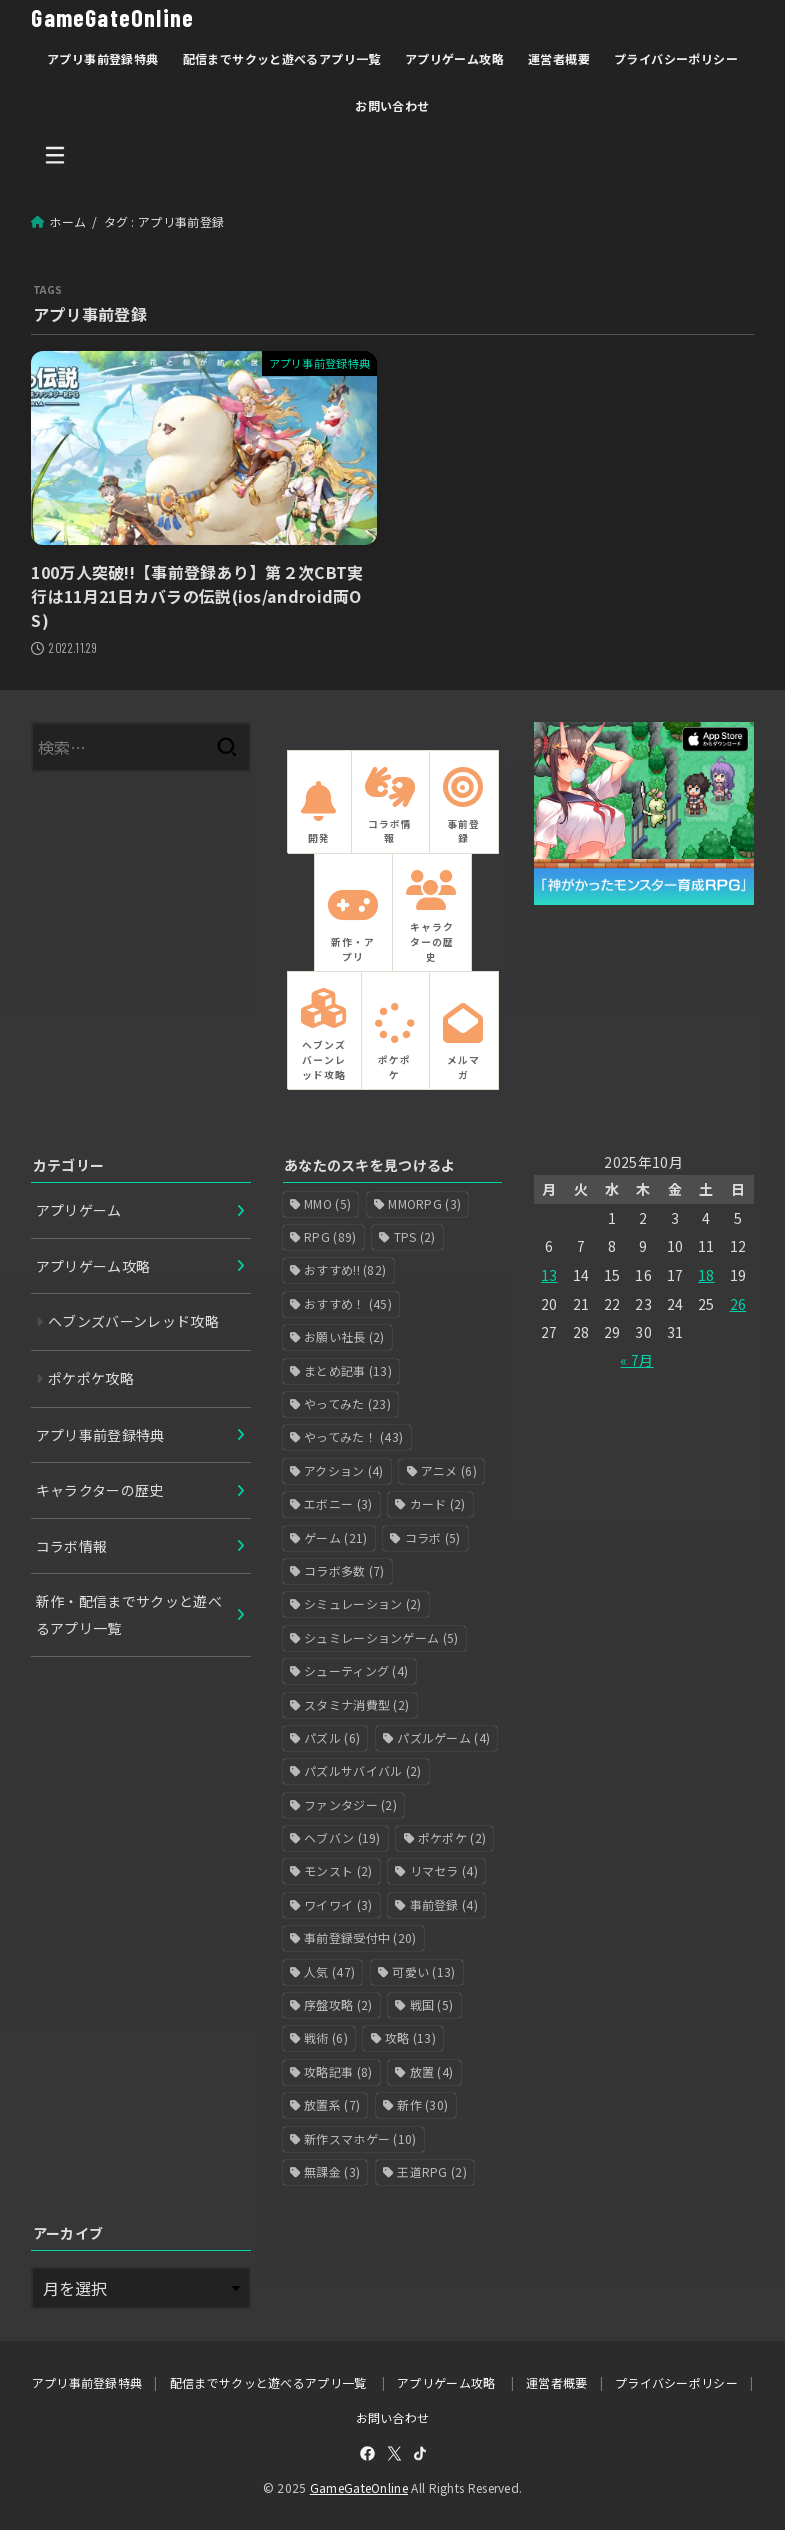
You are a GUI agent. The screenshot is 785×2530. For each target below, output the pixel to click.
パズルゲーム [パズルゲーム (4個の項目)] (443, 1737)
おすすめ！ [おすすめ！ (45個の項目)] (348, 1303)
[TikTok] (420, 2453)
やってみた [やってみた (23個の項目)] (347, 1403)
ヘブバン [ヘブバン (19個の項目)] (342, 1837)
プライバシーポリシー (676, 58)
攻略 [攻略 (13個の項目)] (410, 2037)
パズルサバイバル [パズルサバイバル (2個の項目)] (363, 1770)
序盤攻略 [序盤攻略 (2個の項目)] (338, 2004)
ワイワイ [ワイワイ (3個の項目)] (338, 1904)
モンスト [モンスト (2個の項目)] (338, 1870)
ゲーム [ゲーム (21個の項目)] (335, 1537)
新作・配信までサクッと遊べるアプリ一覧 (129, 1614)
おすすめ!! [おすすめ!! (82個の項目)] (345, 1269)
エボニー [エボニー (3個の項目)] (338, 1503)
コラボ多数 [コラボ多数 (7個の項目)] (344, 1570)
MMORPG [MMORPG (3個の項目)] (424, 1203)
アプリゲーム (79, 1210)
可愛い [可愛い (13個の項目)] (423, 1971)
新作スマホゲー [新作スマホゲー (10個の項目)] (360, 2138)
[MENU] (55, 155)
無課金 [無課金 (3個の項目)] (332, 2171)
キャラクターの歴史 (100, 1490)
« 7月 (636, 1360)
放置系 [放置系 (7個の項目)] (332, 2104)
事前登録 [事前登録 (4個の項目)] (444, 1904)
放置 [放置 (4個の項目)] (432, 2071)
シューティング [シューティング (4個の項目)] (356, 1670)
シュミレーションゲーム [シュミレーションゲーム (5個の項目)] (381, 1637)
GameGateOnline (112, 17)
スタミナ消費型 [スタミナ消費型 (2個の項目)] (356, 1703)
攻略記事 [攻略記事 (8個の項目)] (338, 2071)
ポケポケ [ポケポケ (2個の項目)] (452, 1837)
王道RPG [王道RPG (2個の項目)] (432, 2171)
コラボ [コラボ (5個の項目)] (433, 1537)
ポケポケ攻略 (91, 1378)
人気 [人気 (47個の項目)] (329, 1971)
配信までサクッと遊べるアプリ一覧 (282, 58)
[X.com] (394, 2453)
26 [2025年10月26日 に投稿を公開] (738, 1304)
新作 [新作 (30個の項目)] (422, 2104)
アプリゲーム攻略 (454, 58)
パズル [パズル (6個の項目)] (332, 1737)
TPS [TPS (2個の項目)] (415, 1236)
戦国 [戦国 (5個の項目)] (432, 2004)
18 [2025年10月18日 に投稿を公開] (706, 1275)
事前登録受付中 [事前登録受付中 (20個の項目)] (360, 1937)
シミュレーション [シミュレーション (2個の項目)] (363, 1603)
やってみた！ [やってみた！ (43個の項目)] (353, 1436)
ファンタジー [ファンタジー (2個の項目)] (350, 1804)
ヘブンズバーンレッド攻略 (133, 1321)
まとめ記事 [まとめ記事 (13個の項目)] (348, 1370)
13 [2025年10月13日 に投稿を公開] (549, 1275)
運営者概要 (559, 58)
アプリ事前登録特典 (103, 58)
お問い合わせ (392, 105)
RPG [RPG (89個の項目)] (330, 1236)
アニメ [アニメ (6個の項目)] (449, 1470)
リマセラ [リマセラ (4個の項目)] (444, 1870)
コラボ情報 (72, 1546)
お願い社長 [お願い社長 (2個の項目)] (344, 1336)
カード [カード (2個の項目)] (438, 1503)
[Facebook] (367, 2453)
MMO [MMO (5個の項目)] (327, 1203)
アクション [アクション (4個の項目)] (344, 1470)
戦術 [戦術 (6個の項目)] (326, 2037)
